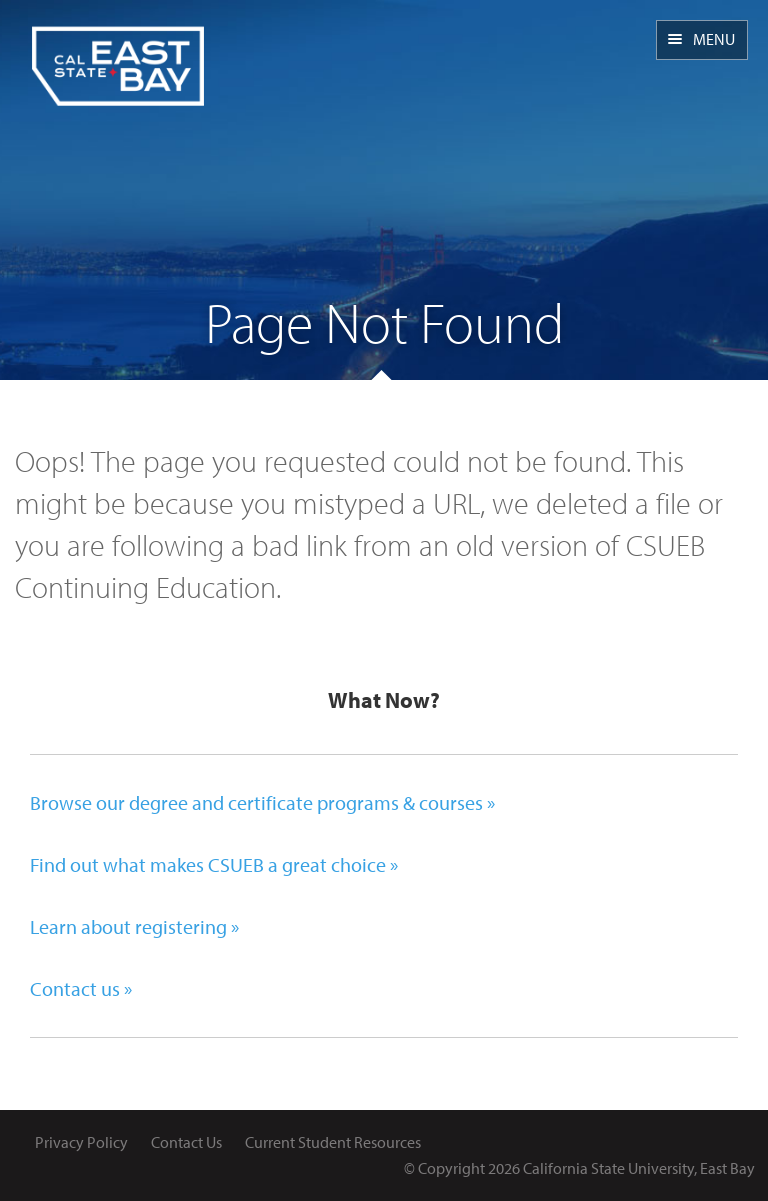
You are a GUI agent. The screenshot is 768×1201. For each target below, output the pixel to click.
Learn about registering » (134, 926)
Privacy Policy (81, 1142)
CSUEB (117, 53)
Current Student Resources (333, 1142)
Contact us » (81, 988)
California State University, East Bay (639, 1168)
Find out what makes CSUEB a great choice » (214, 864)
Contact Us (186, 1142)
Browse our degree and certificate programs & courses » (262, 802)
